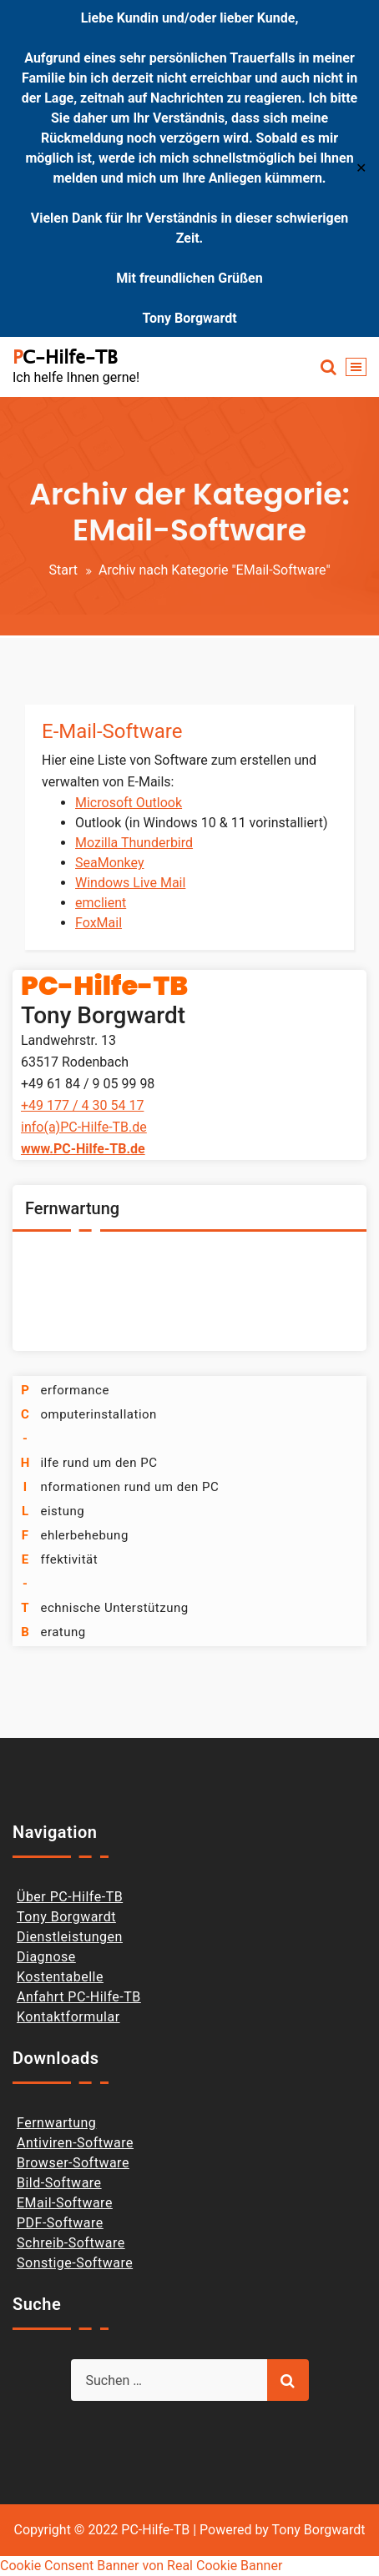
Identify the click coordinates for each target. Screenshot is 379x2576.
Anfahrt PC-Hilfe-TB (79, 1997)
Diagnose (46, 1957)
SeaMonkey (109, 863)
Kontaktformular (68, 2017)
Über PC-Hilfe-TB (70, 1897)
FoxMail (98, 923)
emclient (100, 903)
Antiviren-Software (75, 2143)
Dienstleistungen (70, 1937)
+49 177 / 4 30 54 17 (82, 1105)
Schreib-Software (71, 2243)
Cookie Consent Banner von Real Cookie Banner (141, 2565)
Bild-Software (59, 2183)
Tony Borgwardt (66, 1917)
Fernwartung (56, 2123)
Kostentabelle (60, 1977)
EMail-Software (65, 2203)
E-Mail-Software (112, 731)
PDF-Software (60, 2223)
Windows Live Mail (130, 883)
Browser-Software (73, 2163)
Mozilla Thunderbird (134, 843)
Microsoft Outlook (128, 803)
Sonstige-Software (75, 2263)
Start (62, 570)
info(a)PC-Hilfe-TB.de (84, 1127)
